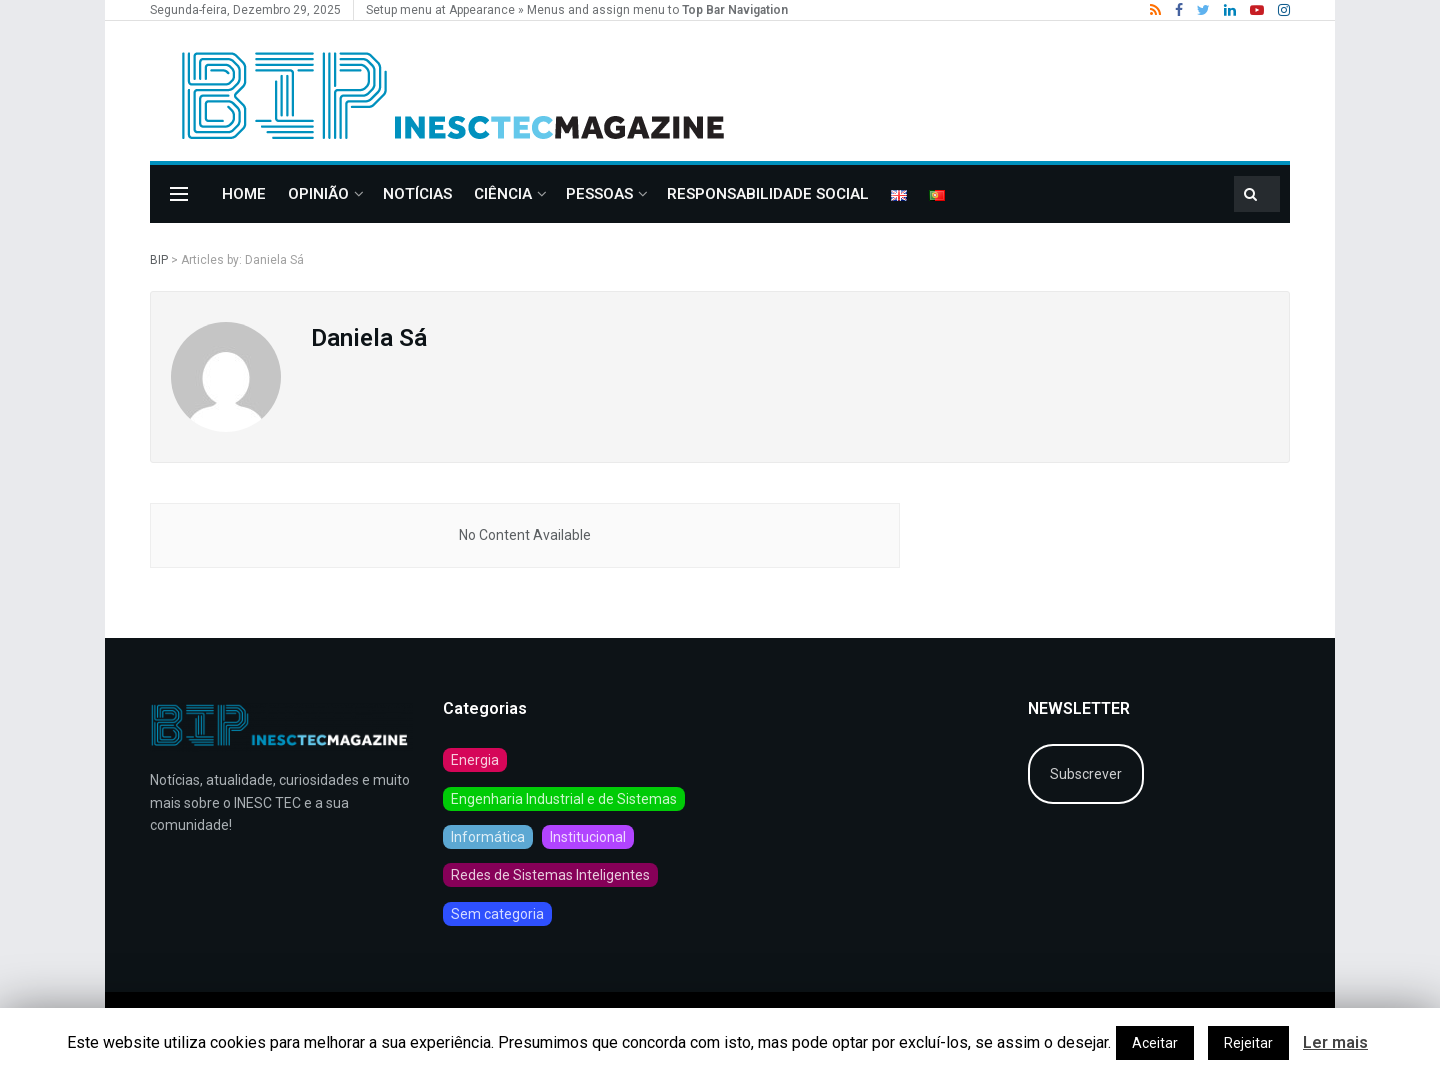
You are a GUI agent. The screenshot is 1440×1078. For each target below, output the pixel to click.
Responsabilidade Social (768, 194)
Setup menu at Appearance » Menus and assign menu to (577, 10)
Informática (488, 837)
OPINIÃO (318, 194)
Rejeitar (1248, 1043)
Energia (475, 760)
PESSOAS (599, 194)
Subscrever (1086, 774)
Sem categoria (497, 914)
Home (244, 194)
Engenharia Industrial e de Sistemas (564, 799)
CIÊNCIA (503, 194)
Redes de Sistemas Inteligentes (550, 875)
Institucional (588, 837)
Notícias (417, 194)
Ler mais (1335, 1042)
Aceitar (1155, 1043)
